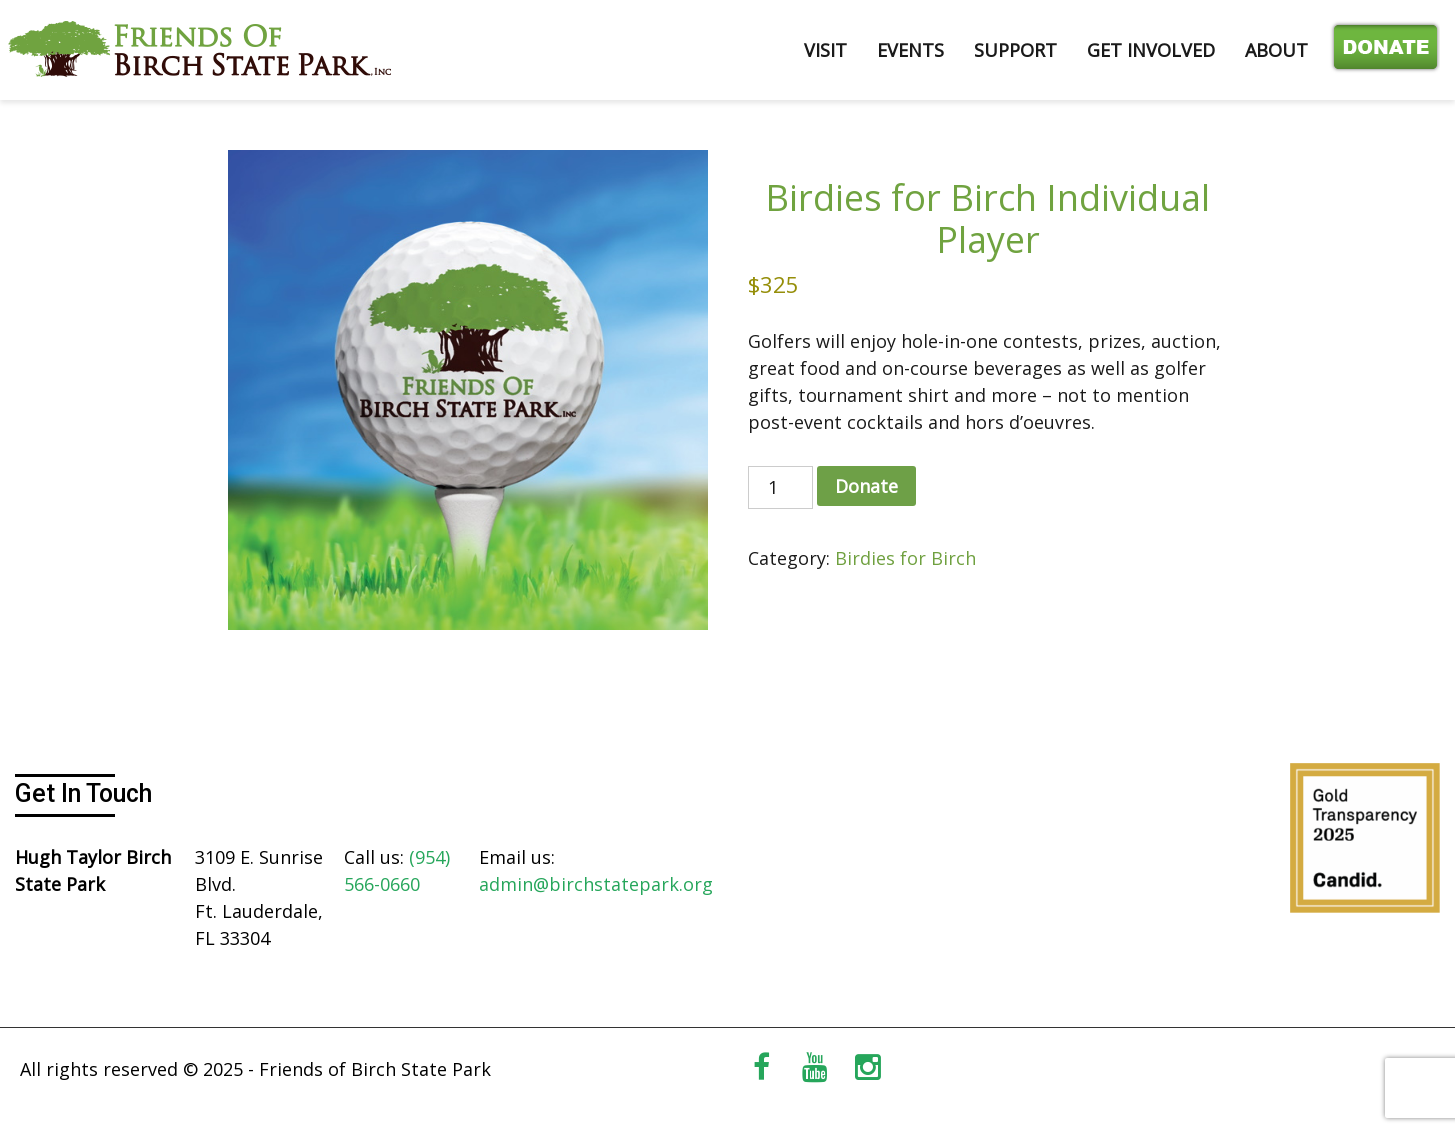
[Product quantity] (780, 487)
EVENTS (910, 50)
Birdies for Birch (905, 558)
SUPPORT (1015, 50)
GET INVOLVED (1151, 50)
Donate (1381, 50)
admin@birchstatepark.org (596, 884)
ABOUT (1276, 50)
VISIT (825, 50)
